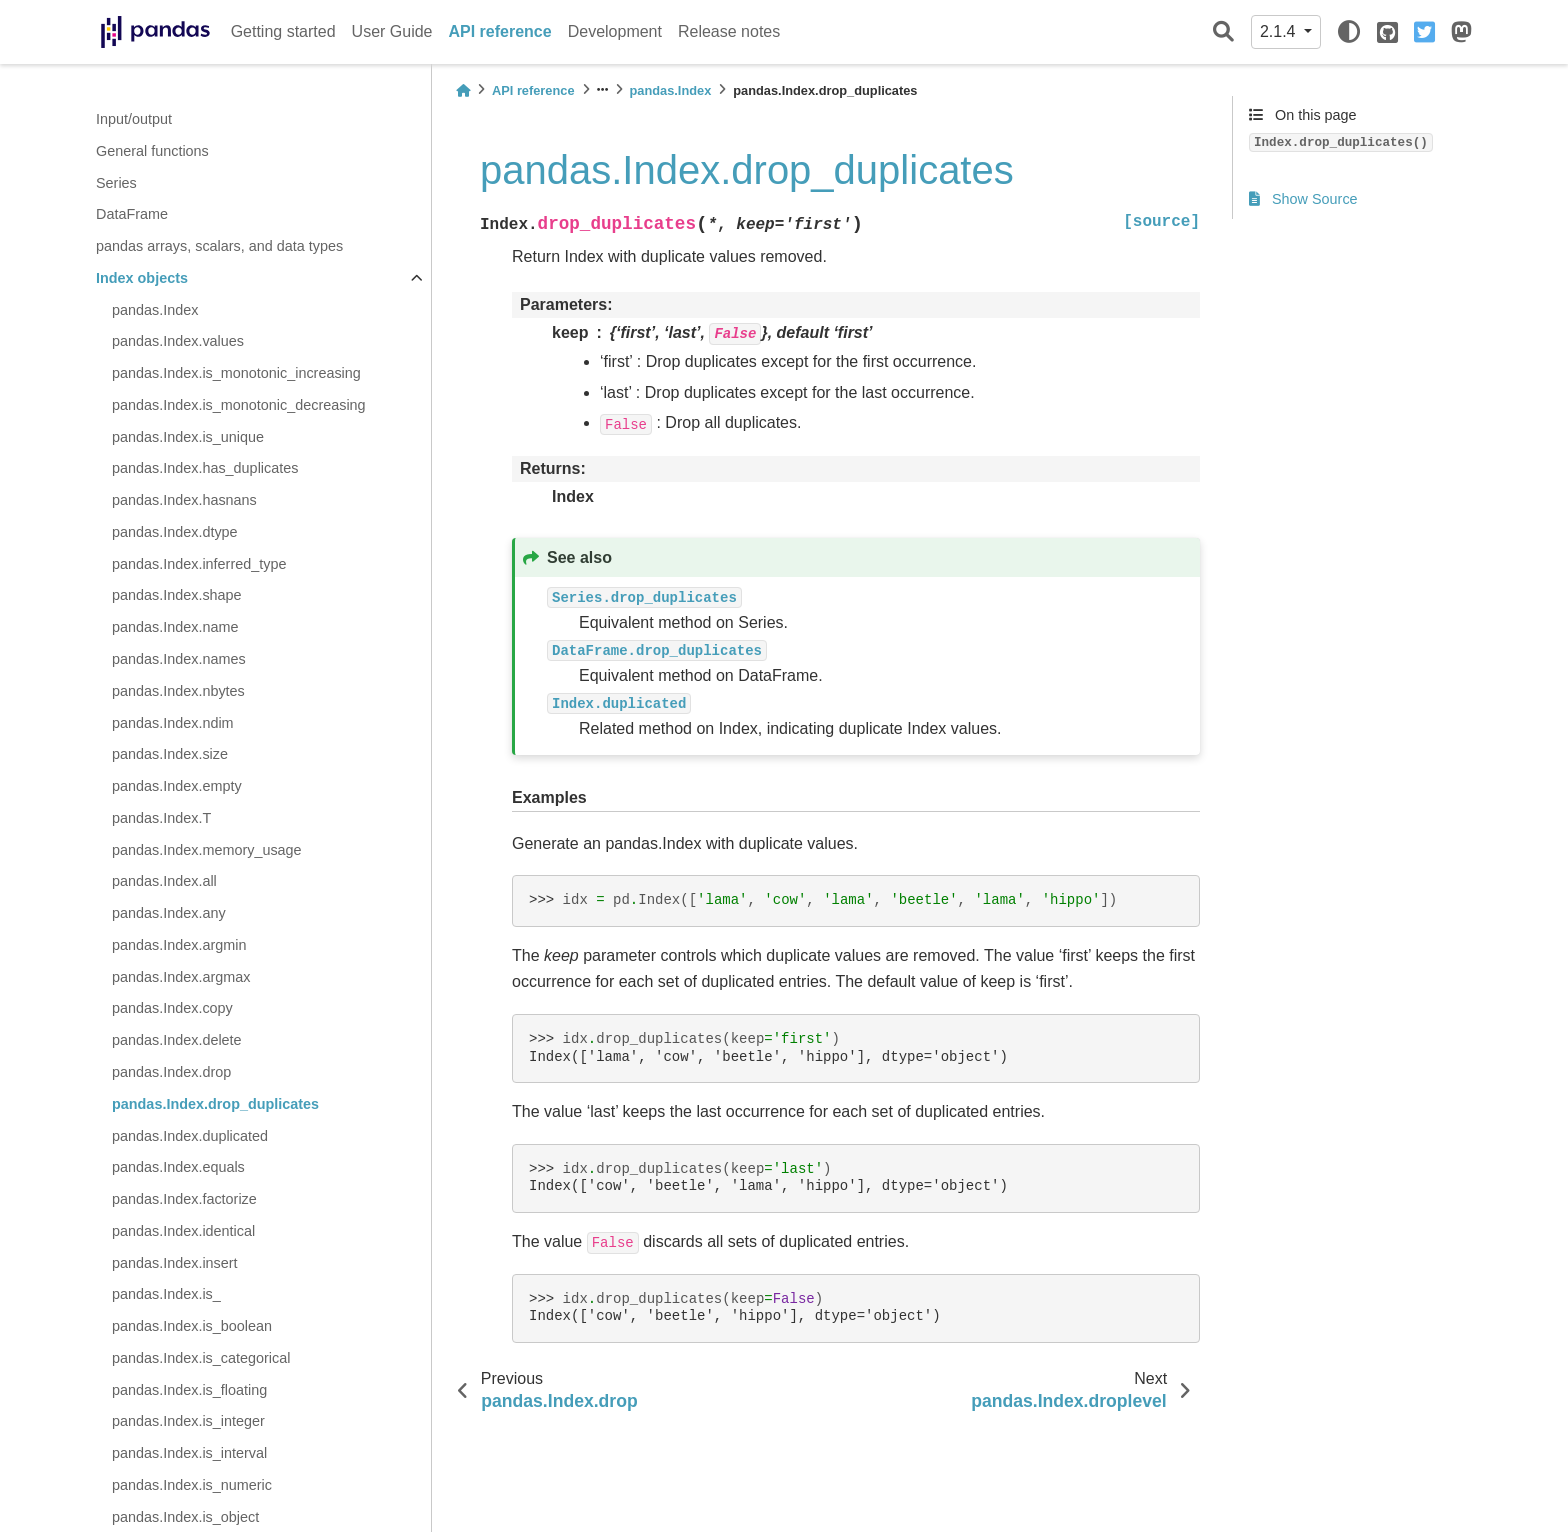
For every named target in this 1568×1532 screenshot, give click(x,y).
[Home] (463, 90)
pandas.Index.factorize (184, 1199)
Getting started (283, 31)
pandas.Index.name (175, 627)
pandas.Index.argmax (181, 977)
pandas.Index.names (179, 659)
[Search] (1223, 32)
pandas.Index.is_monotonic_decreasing (239, 405)
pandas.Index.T (161, 818)
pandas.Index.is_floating (189, 1390)
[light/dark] (1349, 32)
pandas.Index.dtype (175, 532)
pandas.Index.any (169, 913)
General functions (152, 151)
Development (615, 31)
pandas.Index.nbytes (178, 691)
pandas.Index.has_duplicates (205, 468)
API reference (500, 31)
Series (116, 183)
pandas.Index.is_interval (189, 1453)
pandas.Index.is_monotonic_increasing (236, 373)
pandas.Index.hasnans (184, 500)
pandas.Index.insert (175, 1263)
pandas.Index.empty (177, 786)
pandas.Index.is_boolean (192, 1326)
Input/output (134, 119)
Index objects (142, 278)
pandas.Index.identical (183, 1231)
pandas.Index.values (178, 341)
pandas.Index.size (170, 754)
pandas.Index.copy (172, 1008)
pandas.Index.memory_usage (207, 850)
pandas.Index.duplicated (190, 1136)
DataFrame (132, 214)
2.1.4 (1280, 31)
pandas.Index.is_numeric (192, 1485)
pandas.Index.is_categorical (201, 1358)
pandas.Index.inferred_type (199, 564)
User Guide (392, 31)
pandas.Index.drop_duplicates (215, 1104)
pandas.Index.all (164, 881)
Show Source (1303, 199)
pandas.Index (155, 310)
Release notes (729, 31)
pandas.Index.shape (177, 595)
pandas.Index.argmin (179, 945)
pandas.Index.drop (171, 1072)
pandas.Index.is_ (166, 1294)
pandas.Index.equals (178, 1167)
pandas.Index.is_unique (188, 437)
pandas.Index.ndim (173, 723)
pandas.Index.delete (177, 1040)
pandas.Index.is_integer (188, 1421)
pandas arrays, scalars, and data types (219, 246)
